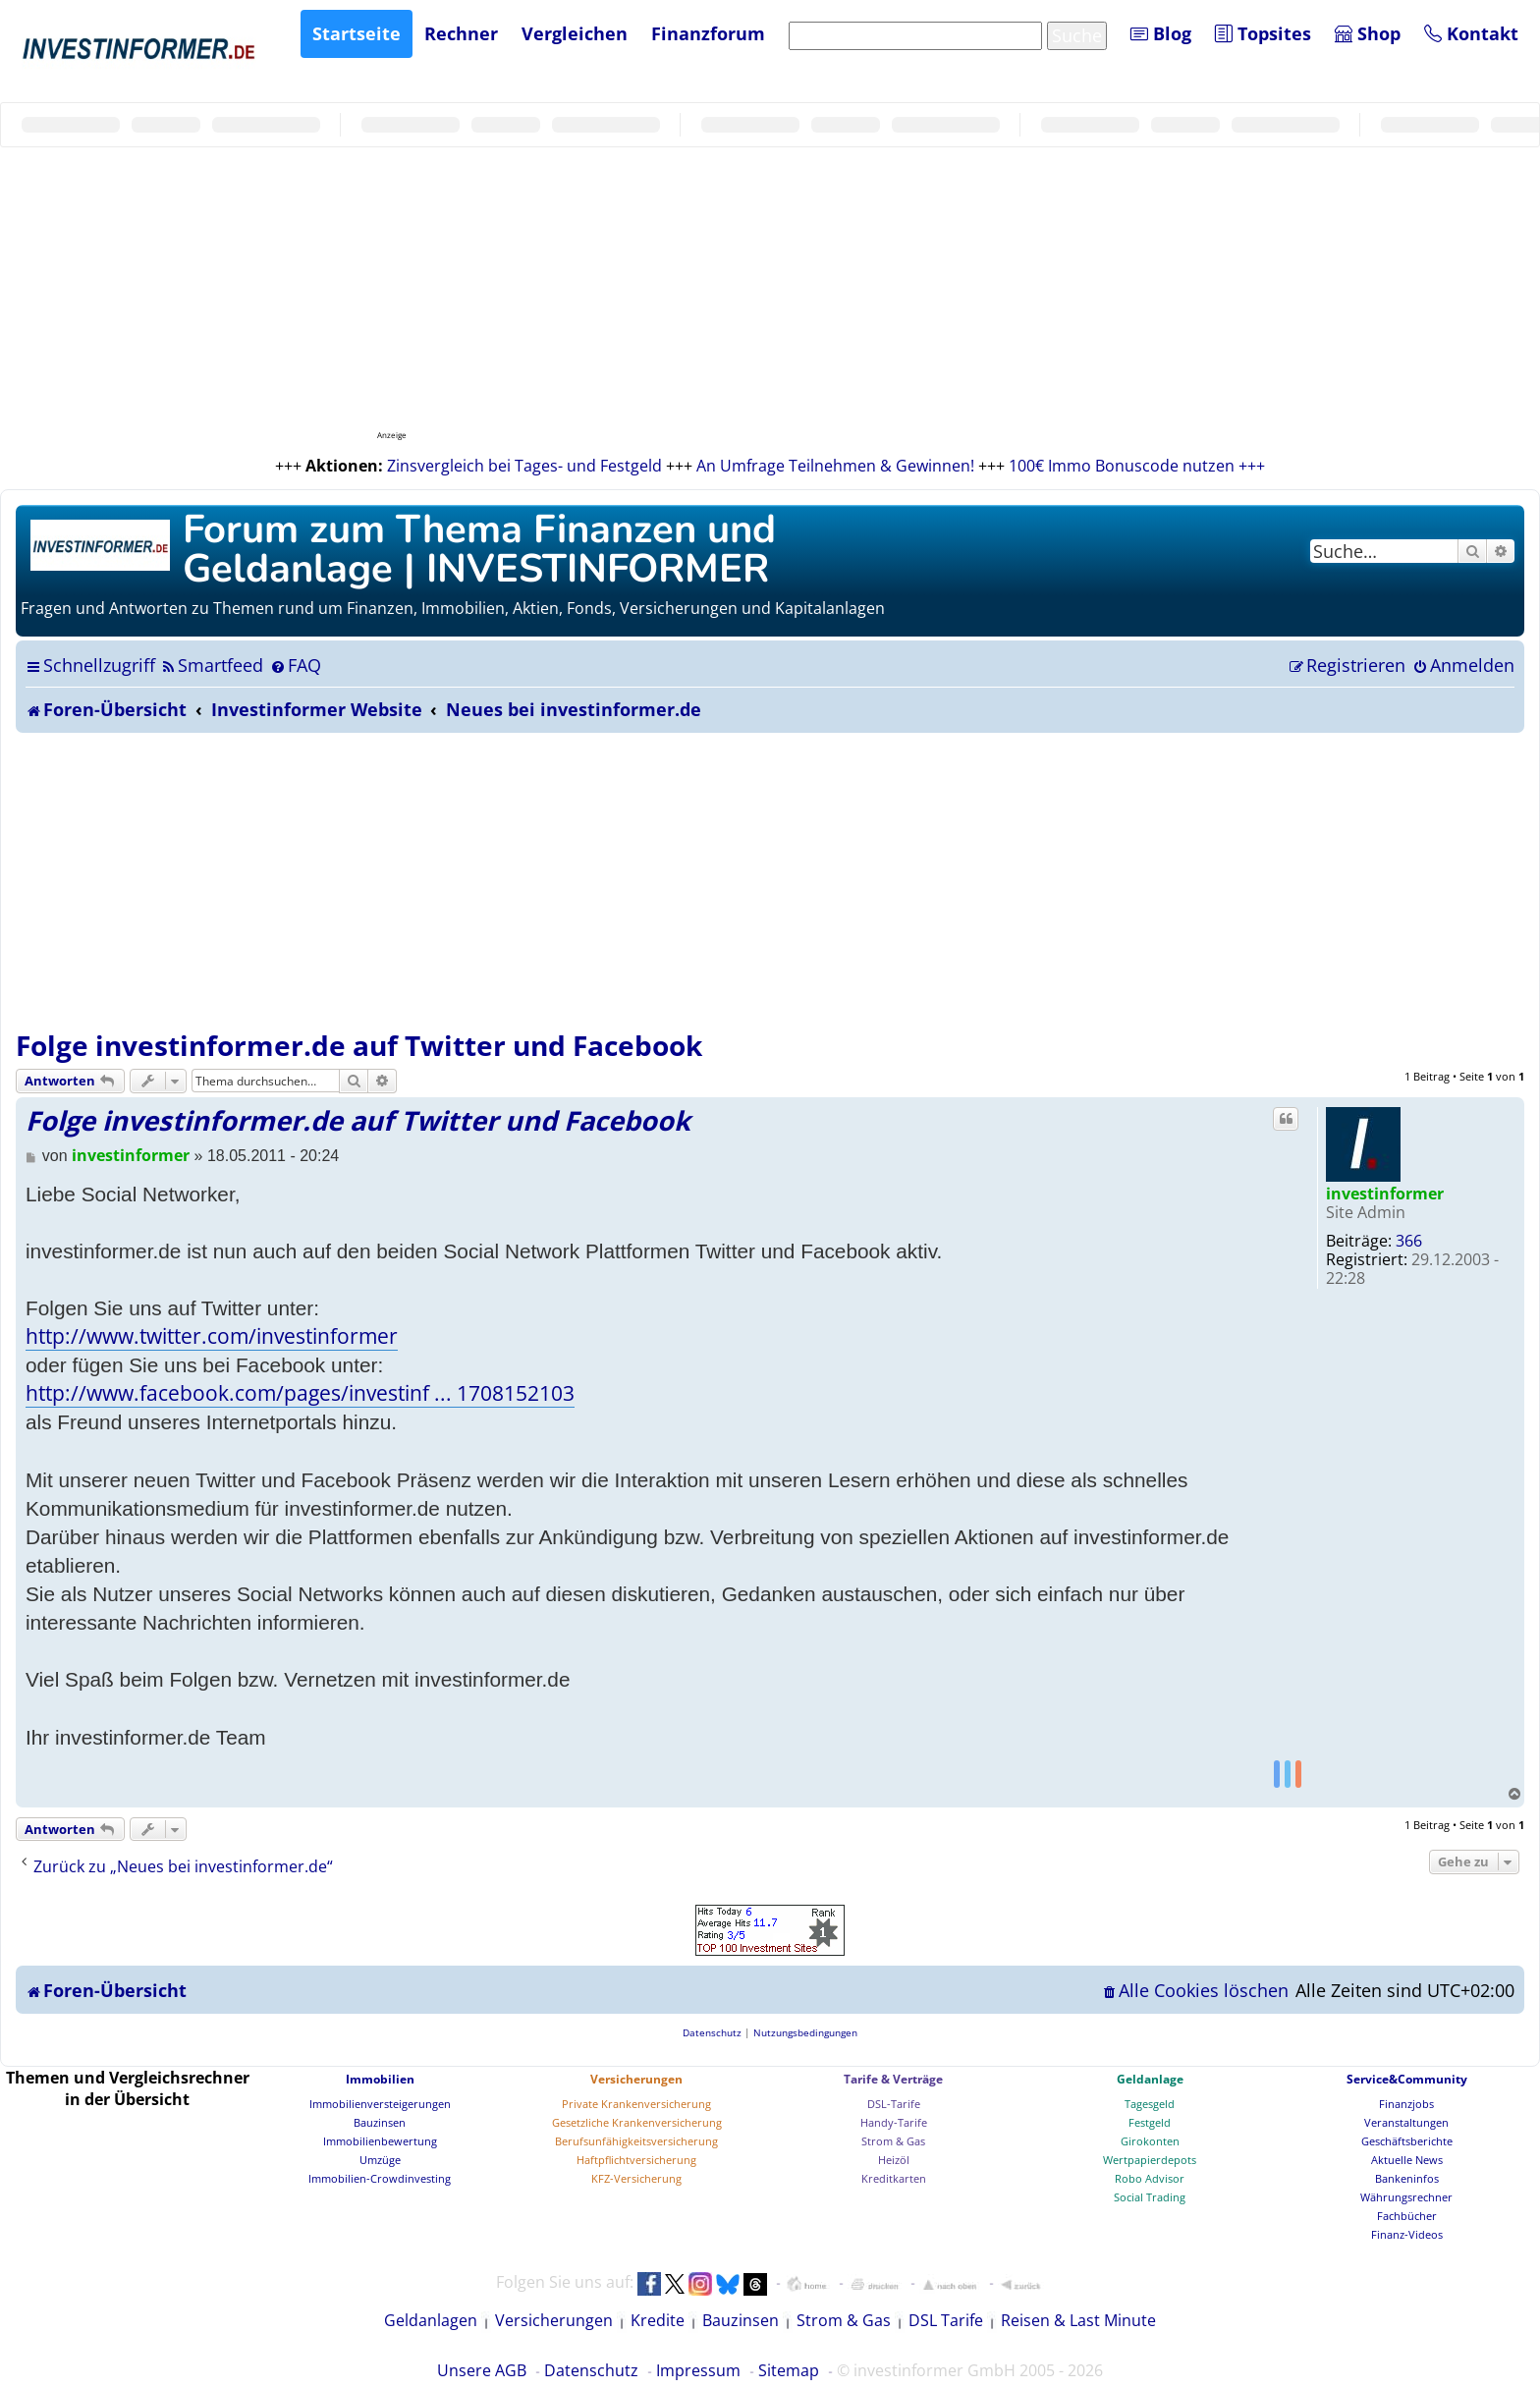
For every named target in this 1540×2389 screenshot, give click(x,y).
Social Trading (1149, 2197)
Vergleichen (575, 33)
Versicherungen (636, 2079)
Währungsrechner (1406, 2197)
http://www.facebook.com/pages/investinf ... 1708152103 (300, 1393)
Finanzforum (708, 33)
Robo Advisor (1149, 2178)
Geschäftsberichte (1407, 2141)
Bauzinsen (380, 2122)
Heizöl (893, 2159)
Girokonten (1150, 2141)
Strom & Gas (893, 2141)
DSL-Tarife (893, 2103)
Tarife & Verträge (893, 2079)
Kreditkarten (893, 2178)
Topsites (1263, 33)
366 (1409, 1240)
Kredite (658, 2320)
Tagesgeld (1150, 2103)
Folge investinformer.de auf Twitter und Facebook (359, 1045)
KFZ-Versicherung (636, 2178)
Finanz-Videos (1407, 2234)
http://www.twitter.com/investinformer (212, 1336)
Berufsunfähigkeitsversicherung (636, 2141)
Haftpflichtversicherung (636, 2159)
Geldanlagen (430, 2320)
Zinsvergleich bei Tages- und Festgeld (524, 465)
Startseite (356, 33)
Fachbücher (1407, 2215)
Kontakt (1471, 33)
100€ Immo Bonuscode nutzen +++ (1137, 465)
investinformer (1385, 1193)
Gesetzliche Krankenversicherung (637, 2122)
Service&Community (1407, 2079)
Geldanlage (1150, 2079)
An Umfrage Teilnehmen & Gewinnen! (835, 465)
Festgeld (1149, 2122)
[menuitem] (211, 665)
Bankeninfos (1407, 2178)
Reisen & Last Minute (1078, 2320)
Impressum (698, 2370)
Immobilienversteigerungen (380, 2103)
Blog (1160, 33)
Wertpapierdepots (1149, 2159)
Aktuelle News (1407, 2159)
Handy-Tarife (893, 2122)
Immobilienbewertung (380, 2141)
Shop (1368, 33)
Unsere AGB (481, 2370)
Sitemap (788, 2370)
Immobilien (380, 2079)
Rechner (461, 33)
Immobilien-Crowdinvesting (379, 2178)
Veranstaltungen (1406, 2122)
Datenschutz (591, 2370)
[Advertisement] (770, 880)
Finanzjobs (1406, 2103)
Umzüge (380, 2159)
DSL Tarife (945, 2320)
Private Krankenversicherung (636, 2103)
